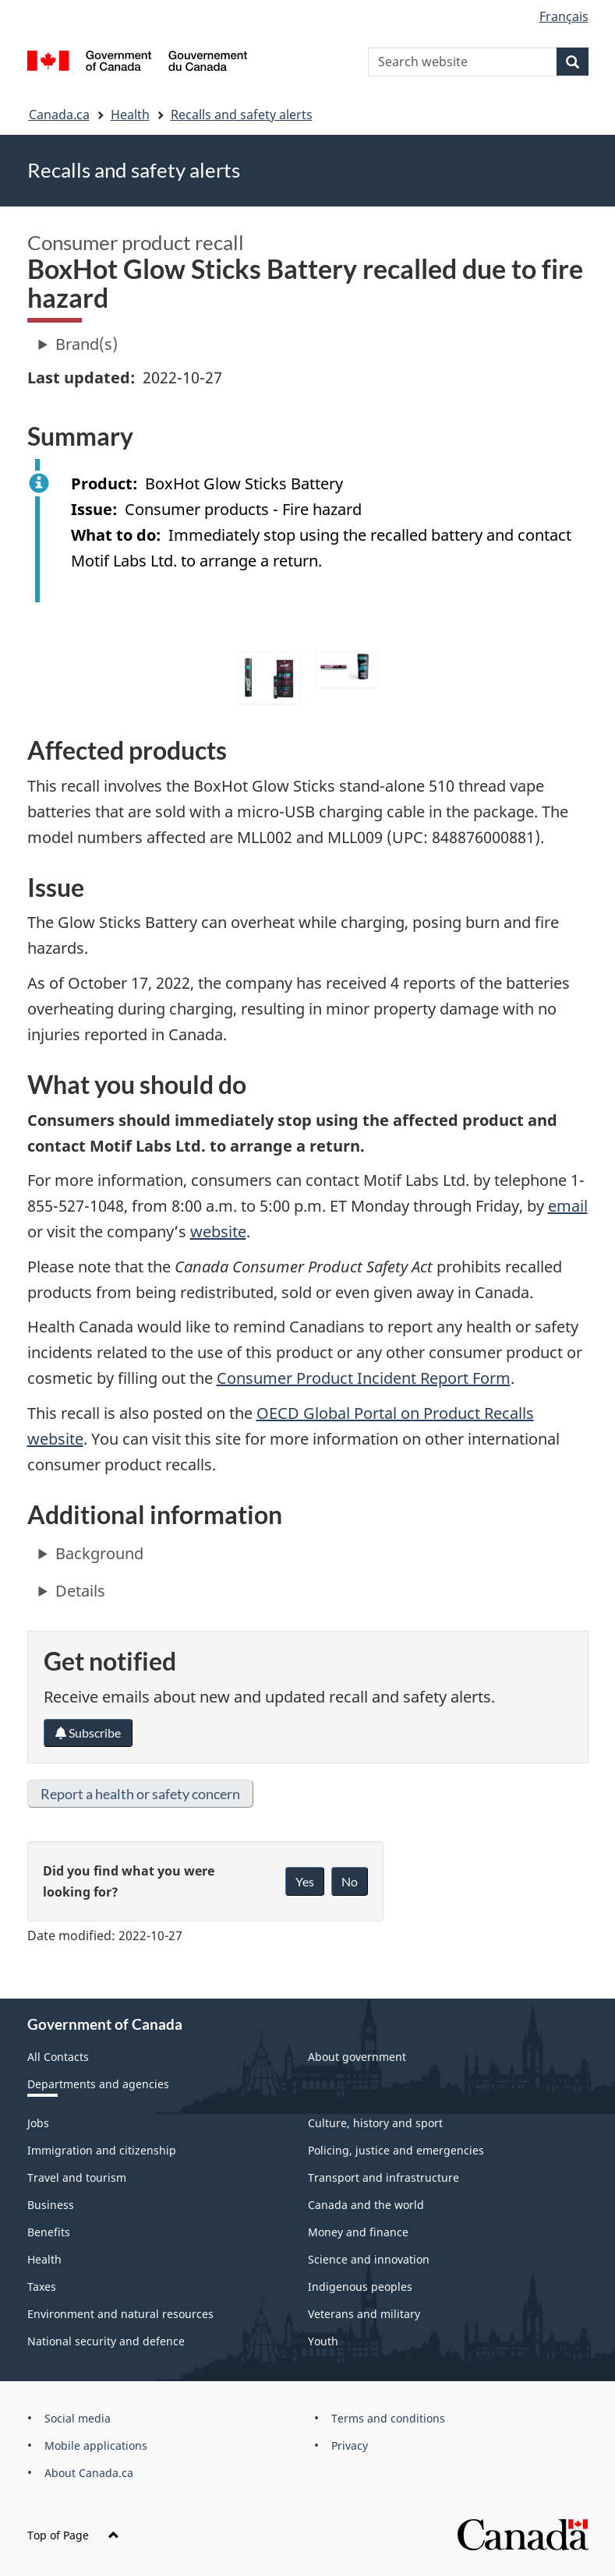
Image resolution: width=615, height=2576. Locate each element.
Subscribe (88, 1732)
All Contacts (58, 2056)
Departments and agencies (98, 2084)
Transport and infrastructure (383, 2177)
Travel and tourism (76, 2177)
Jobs (38, 2122)
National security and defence (106, 2341)
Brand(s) (86, 344)
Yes (304, 1881)
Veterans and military (364, 2313)
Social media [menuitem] (77, 2418)
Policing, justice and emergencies (396, 2150)
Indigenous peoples (360, 2286)
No (349, 1881)
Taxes (41, 2286)
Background (99, 1553)
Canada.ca (59, 114)
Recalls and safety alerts (242, 114)
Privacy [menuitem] (349, 2445)
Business (50, 2204)
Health (130, 114)
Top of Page (73, 2535)
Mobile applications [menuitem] (95, 2445)
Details (80, 1590)
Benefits (48, 2232)
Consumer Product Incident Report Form (364, 1378)
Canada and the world (366, 2204)
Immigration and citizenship (101, 2150)
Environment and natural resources (120, 2313)
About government (357, 2056)
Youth (323, 2341)
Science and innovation (368, 2259)
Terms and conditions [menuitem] (388, 2418)
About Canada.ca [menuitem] (88, 2472)
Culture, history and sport (375, 2122)
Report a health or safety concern (140, 1793)
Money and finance (358, 2232)
